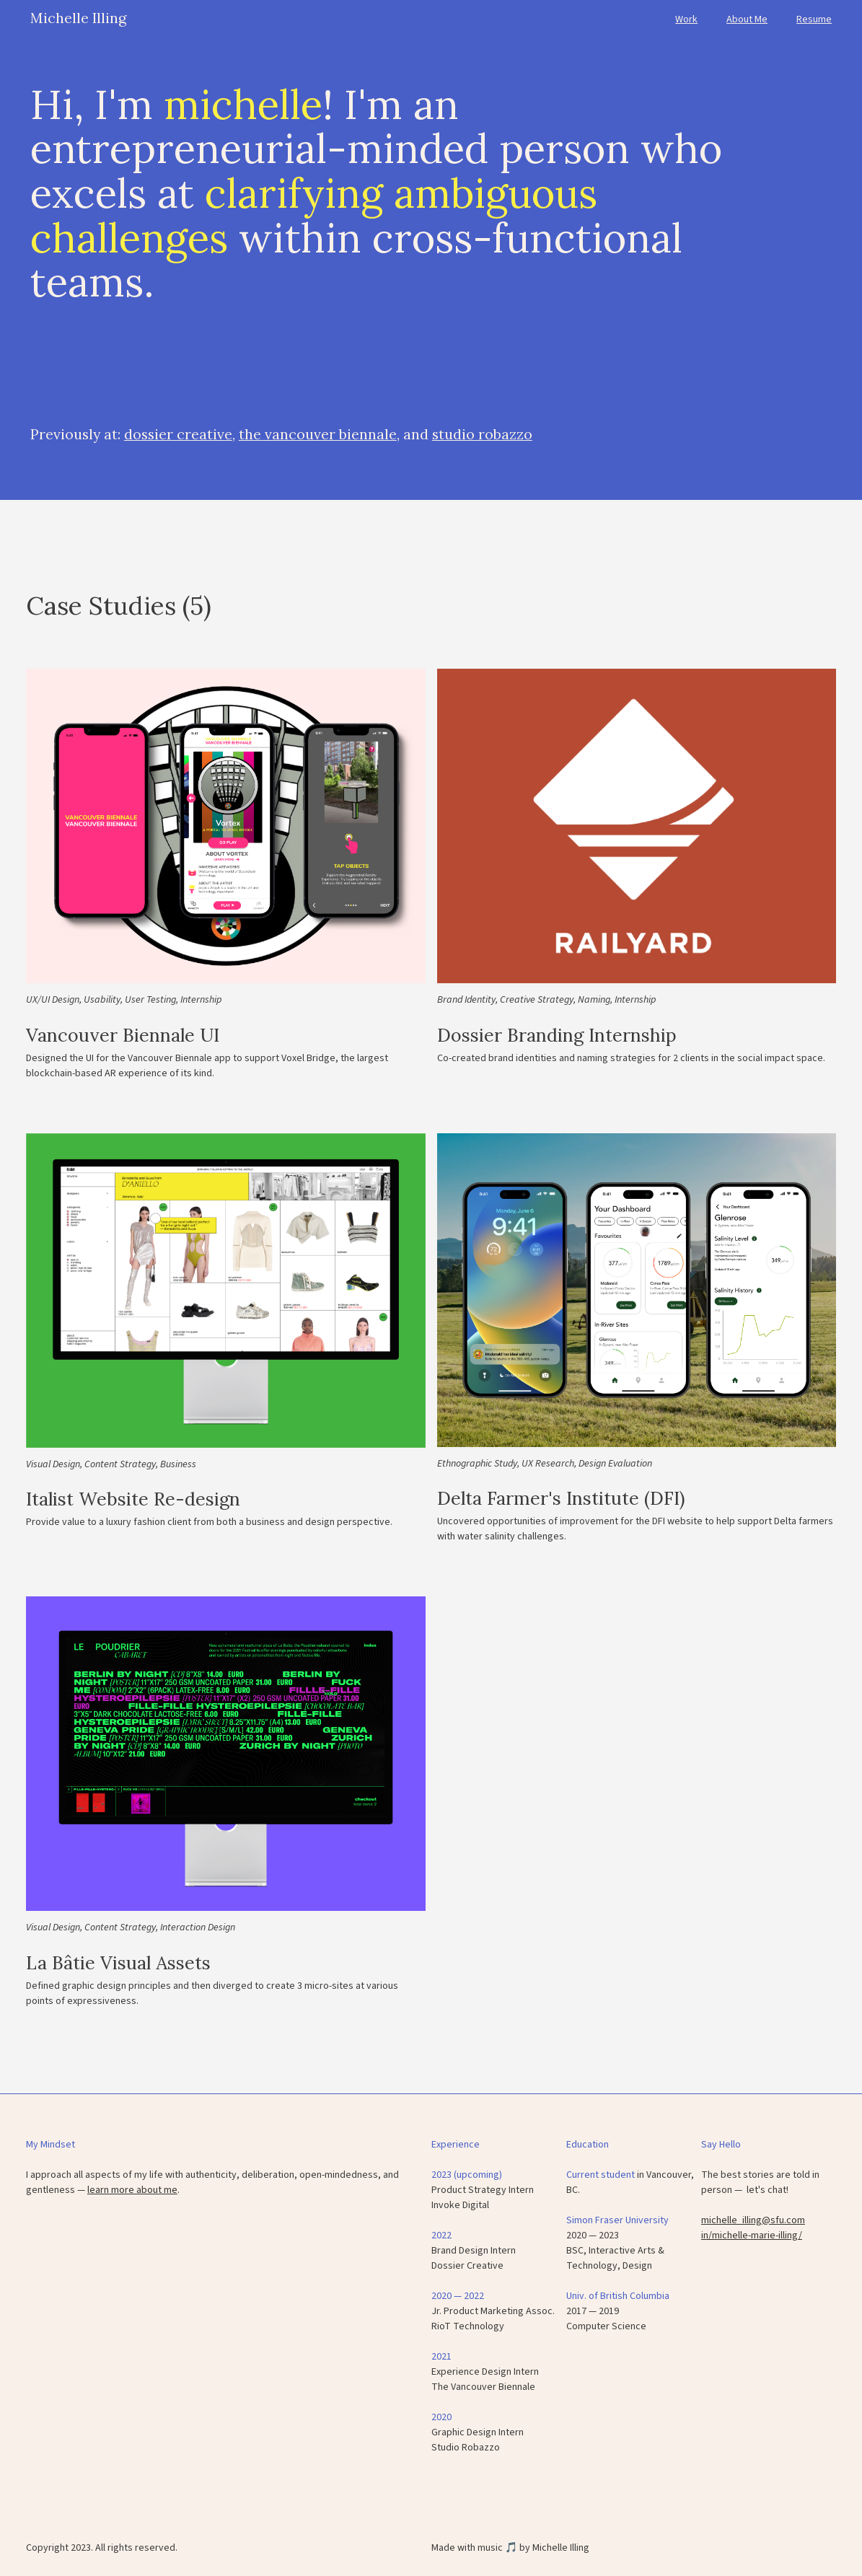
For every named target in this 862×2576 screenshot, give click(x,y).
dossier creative (178, 434)
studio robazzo (482, 434)
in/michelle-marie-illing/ (751, 2235)
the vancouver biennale (318, 434)
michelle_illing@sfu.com (753, 2220)
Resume (814, 19)
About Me (747, 19)
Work (686, 19)
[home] (78, 12)
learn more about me (132, 2190)
